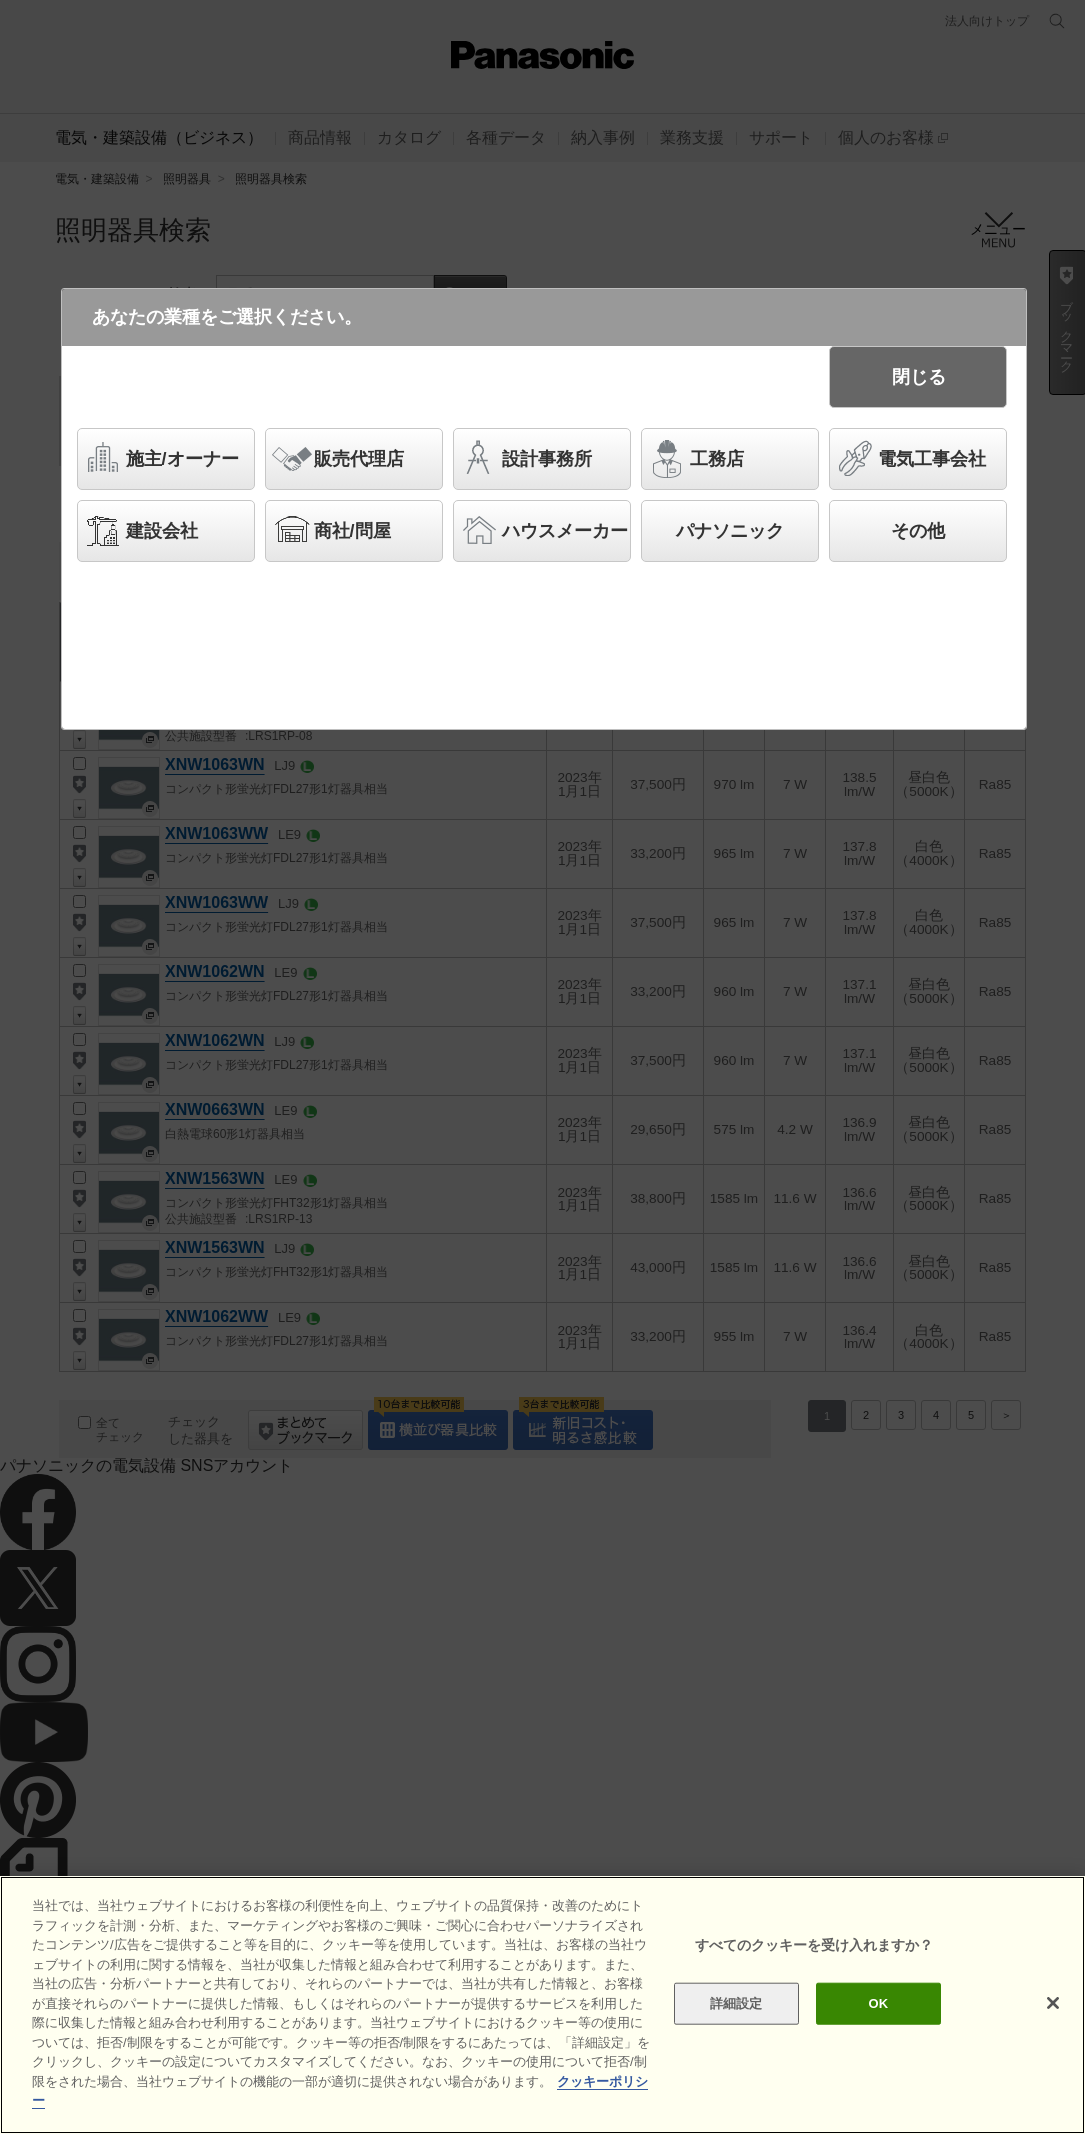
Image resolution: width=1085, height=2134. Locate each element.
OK (879, 2003)
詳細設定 (736, 2003)
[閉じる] (1053, 2003)
